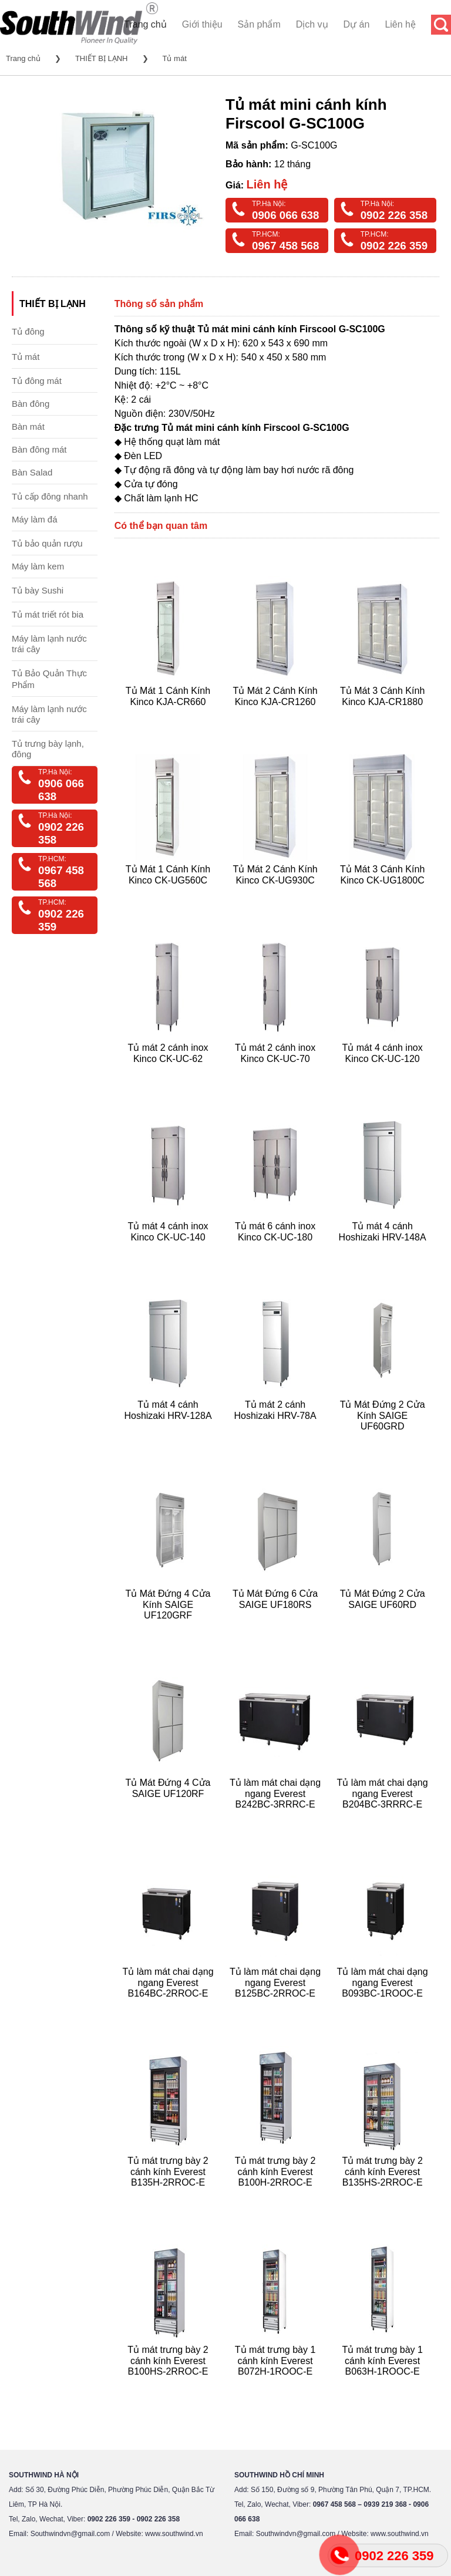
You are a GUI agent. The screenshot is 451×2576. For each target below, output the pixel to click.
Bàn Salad (32, 472)
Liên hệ (400, 24)
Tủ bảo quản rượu (47, 543)
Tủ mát (175, 58)
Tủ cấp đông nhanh (50, 496)
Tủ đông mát (37, 381)
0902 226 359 (394, 246)
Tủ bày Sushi (37, 590)
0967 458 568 (285, 246)
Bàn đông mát (39, 449)
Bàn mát (28, 426)
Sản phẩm (259, 24)
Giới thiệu (202, 24)
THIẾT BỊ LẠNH (101, 58)
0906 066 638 (285, 215)
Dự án (357, 24)
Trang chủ (145, 24)
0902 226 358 (394, 215)
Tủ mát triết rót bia (47, 614)
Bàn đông (30, 404)
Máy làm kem (38, 566)
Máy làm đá (35, 519)
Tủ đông (28, 331)
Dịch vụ (312, 24)
